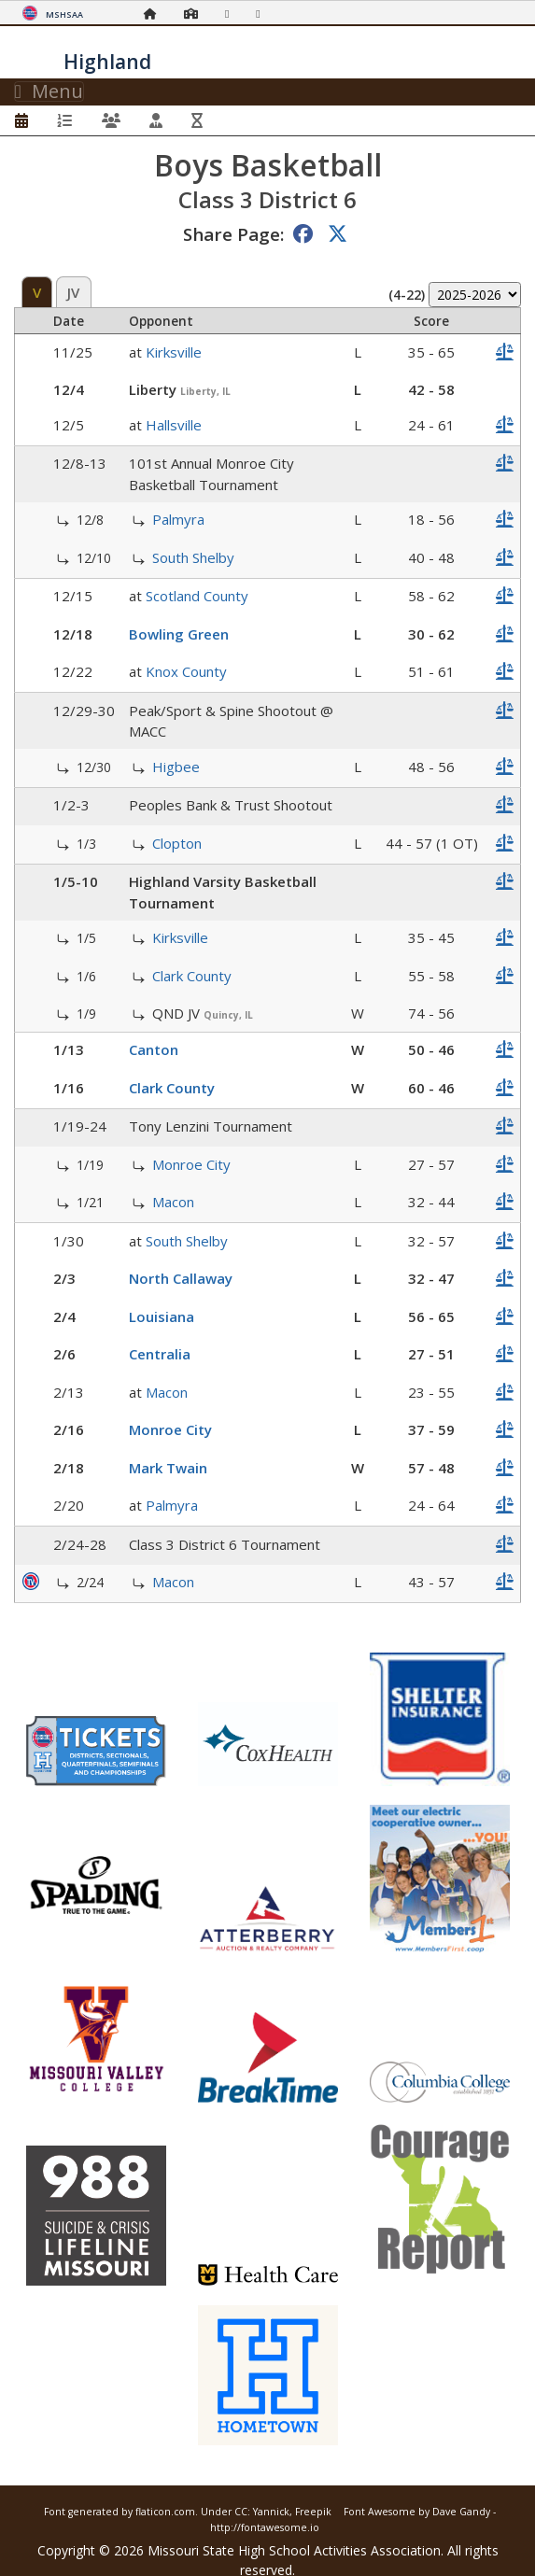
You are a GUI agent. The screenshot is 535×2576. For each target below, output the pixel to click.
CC (240, 2511)
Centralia (159, 1353)
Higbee (176, 766)
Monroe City (191, 1164)
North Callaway (180, 1278)
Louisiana (161, 1316)
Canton (153, 1049)
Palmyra (178, 519)
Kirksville (174, 352)
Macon (173, 1201)
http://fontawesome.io (264, 2527)
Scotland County (197, 595)
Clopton (177, 843)
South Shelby (193, 557)
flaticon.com (165, 2511)
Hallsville (174, 424)
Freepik (313, 2511)
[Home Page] (155, 13)
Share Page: (233, 234)
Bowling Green (179, 634)
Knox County (186, 671)
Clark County (192, 975)
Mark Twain (168, 1467)
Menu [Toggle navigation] (49, 91)
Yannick (271, 2511)
